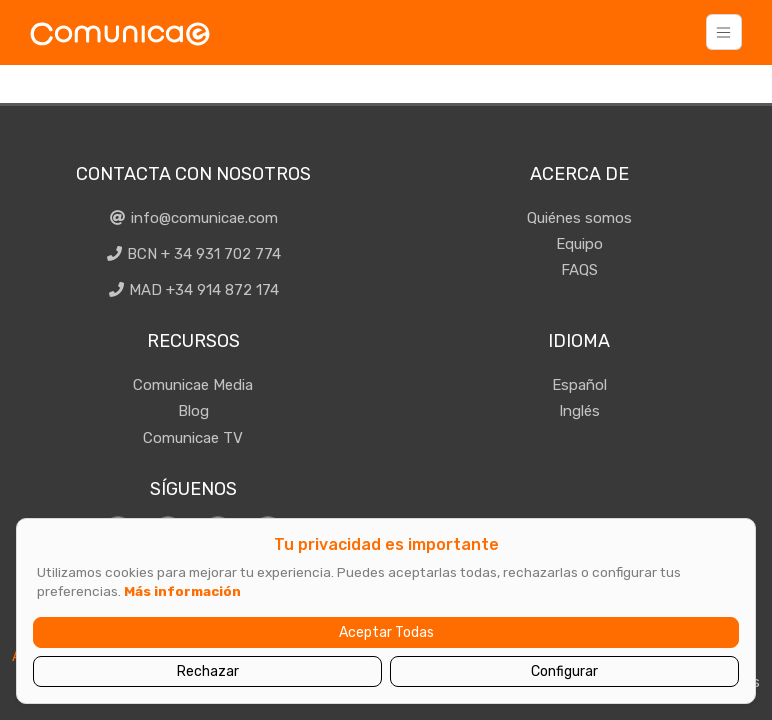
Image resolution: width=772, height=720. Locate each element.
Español (579, 385)
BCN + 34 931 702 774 (193, 254)
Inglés (579, 411)
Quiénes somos (579, 218)
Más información (182, 591)
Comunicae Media (193, 385)
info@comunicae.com (193, 218)
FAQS (579, 270)
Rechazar (208, 671)
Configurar (564, 671)
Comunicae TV (193, 438)
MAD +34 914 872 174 (193, 290)
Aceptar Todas (386, 632)
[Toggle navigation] (724, 32)
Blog (193, 411)
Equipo (579, 244)
